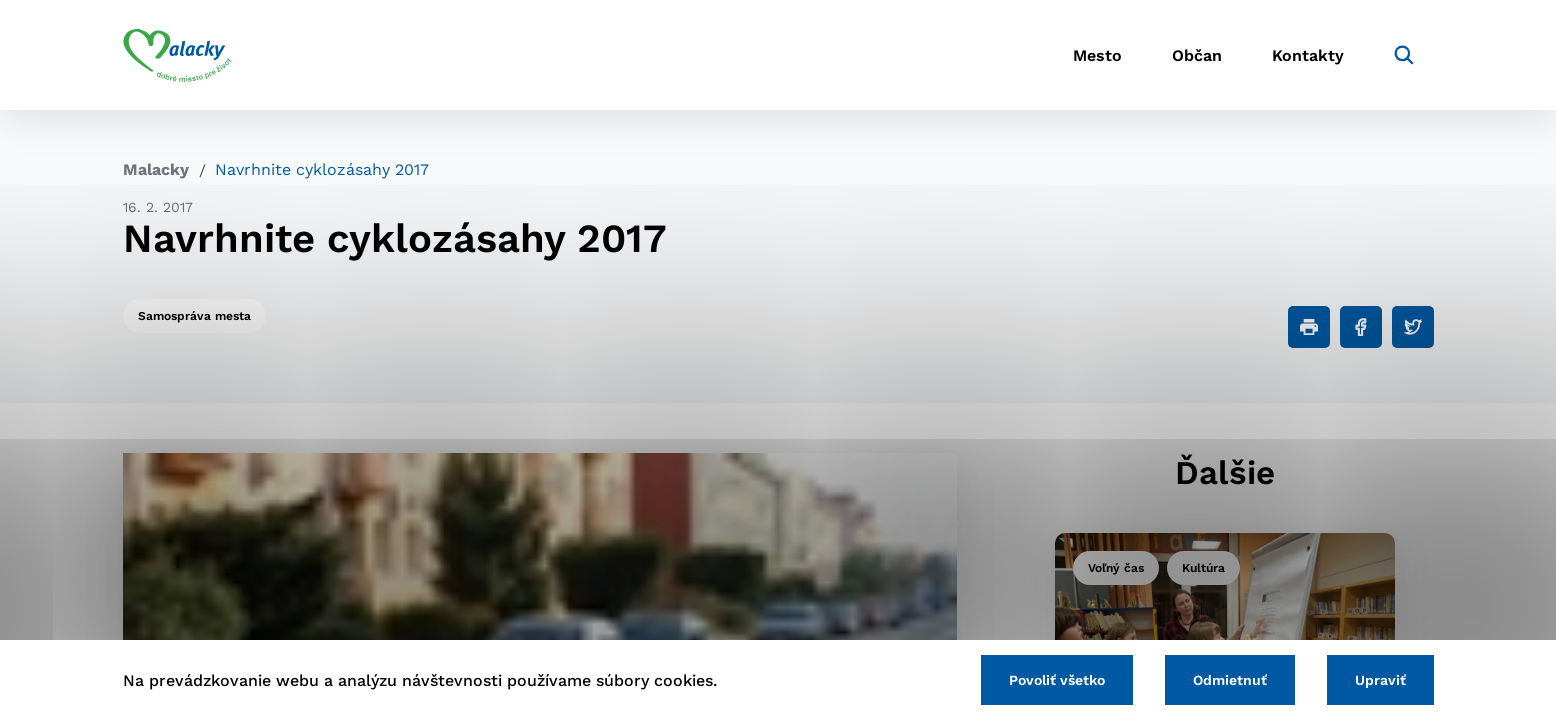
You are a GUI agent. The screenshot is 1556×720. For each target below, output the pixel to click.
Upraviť (1380, 680)
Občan (1197, 55)
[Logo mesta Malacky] (177, 55)
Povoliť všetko (1057, 680)
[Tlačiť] (1309, 327)
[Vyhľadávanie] (1404, 55)
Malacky (156, 169)
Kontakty (1308, 55)
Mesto (1097, 55)
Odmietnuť (1230, 680)
